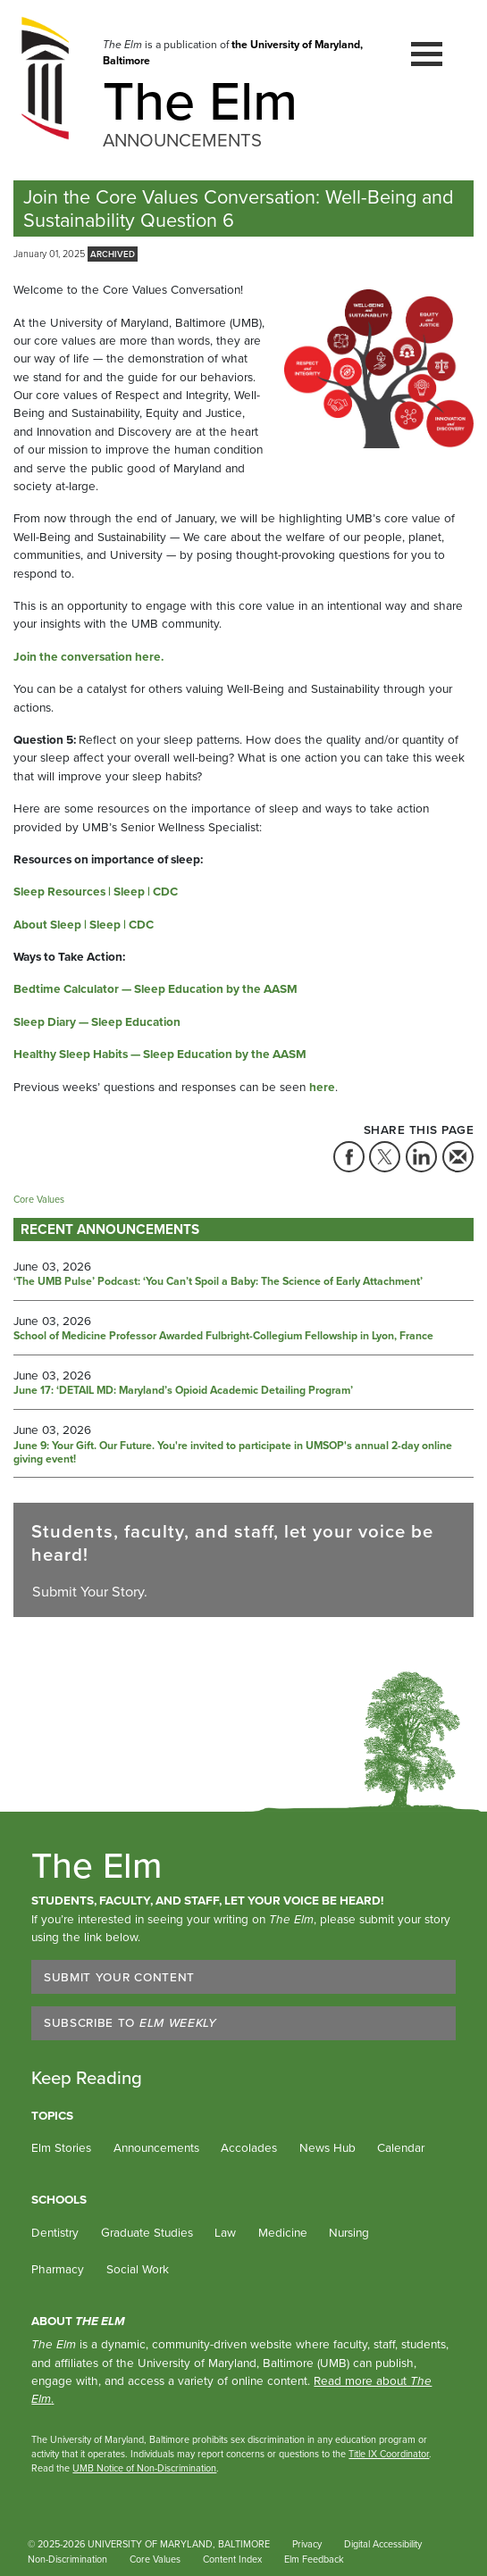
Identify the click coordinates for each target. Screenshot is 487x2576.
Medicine (282, 2232)
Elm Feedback (314, 2559)
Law (225, 2232)
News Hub (327, 2147)
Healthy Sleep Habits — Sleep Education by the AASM (159, 1054)
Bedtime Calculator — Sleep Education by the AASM (155, 988)
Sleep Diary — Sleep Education (97, 1021)
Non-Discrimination (67, 2559)
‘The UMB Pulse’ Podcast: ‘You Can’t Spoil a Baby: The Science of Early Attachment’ (218, 1282)
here (322, 1087)
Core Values (155, 2559)
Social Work (137, 2269)
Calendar (400, 2147)
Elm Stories (61, 2147)
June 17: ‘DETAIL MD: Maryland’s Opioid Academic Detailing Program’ (183, 1391)
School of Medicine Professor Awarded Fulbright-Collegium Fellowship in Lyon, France (223, 1337)
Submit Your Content (119, 1977)
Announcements (156, 2147)
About (78, 2321)
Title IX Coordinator (388, 2454)
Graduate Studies (147, 2232)
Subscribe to (130, 2022)
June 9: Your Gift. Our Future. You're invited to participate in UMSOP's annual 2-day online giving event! (232, 1453)
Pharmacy (57, 2269)
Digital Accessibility (383, 2544)
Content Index (232, 2559)
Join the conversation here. (88, 656)
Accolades (249, 2147)
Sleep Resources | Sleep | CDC (95, 891)
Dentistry (55, 2232)
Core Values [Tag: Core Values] (38, 1199)
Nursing (349, 2232)
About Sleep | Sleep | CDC (83, 924)
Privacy (307, 2544)
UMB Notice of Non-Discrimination (144, 2468)
